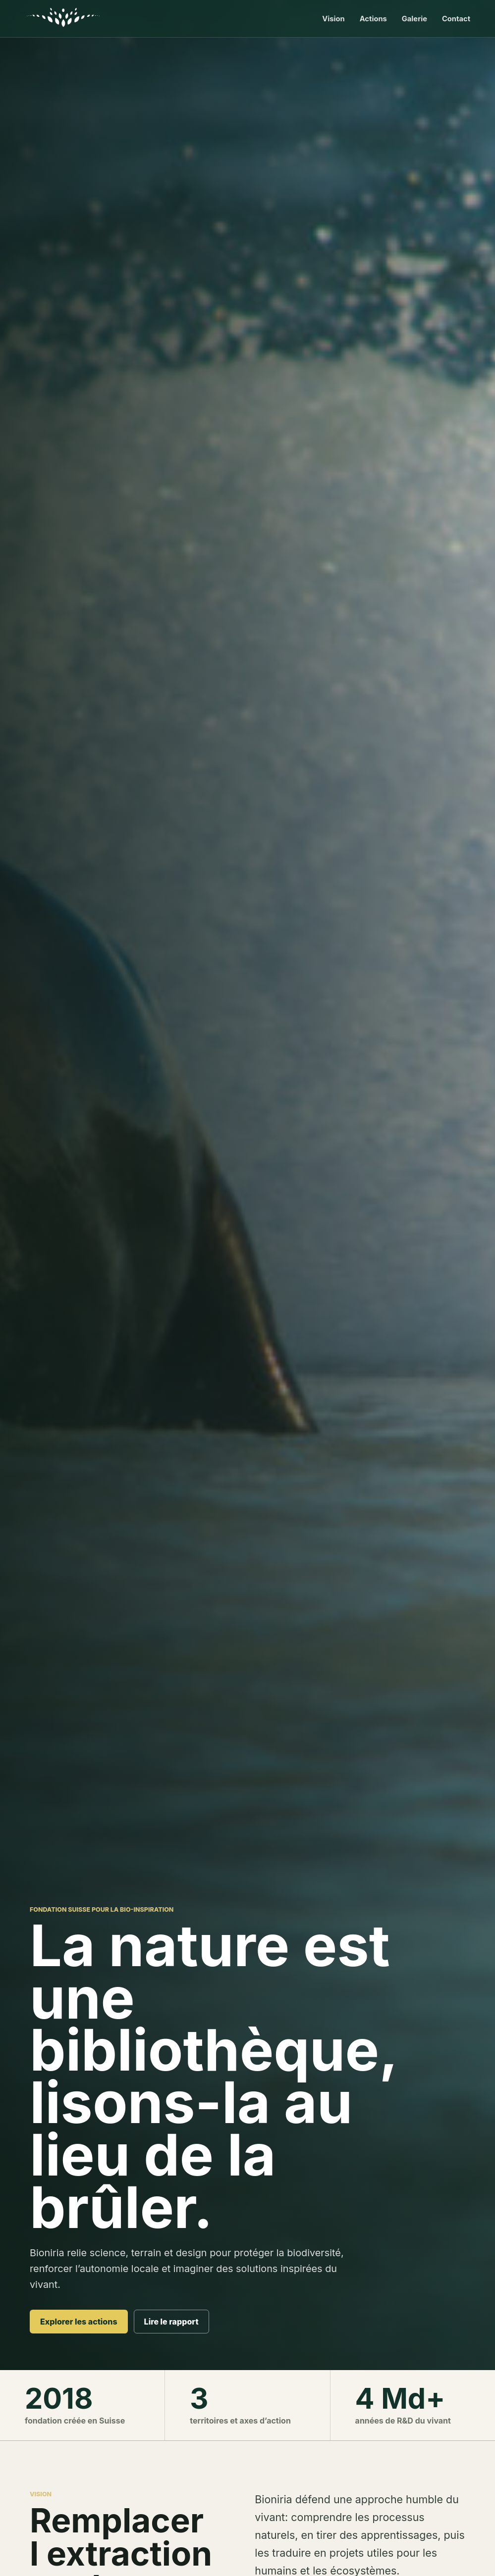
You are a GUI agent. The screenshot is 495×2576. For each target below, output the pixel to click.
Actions (373, 18)
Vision (333, 18)
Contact (456, 18)
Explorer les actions (78, 2322)
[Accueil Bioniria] (65, 18)
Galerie (414, 18)
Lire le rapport (171, 2322)
